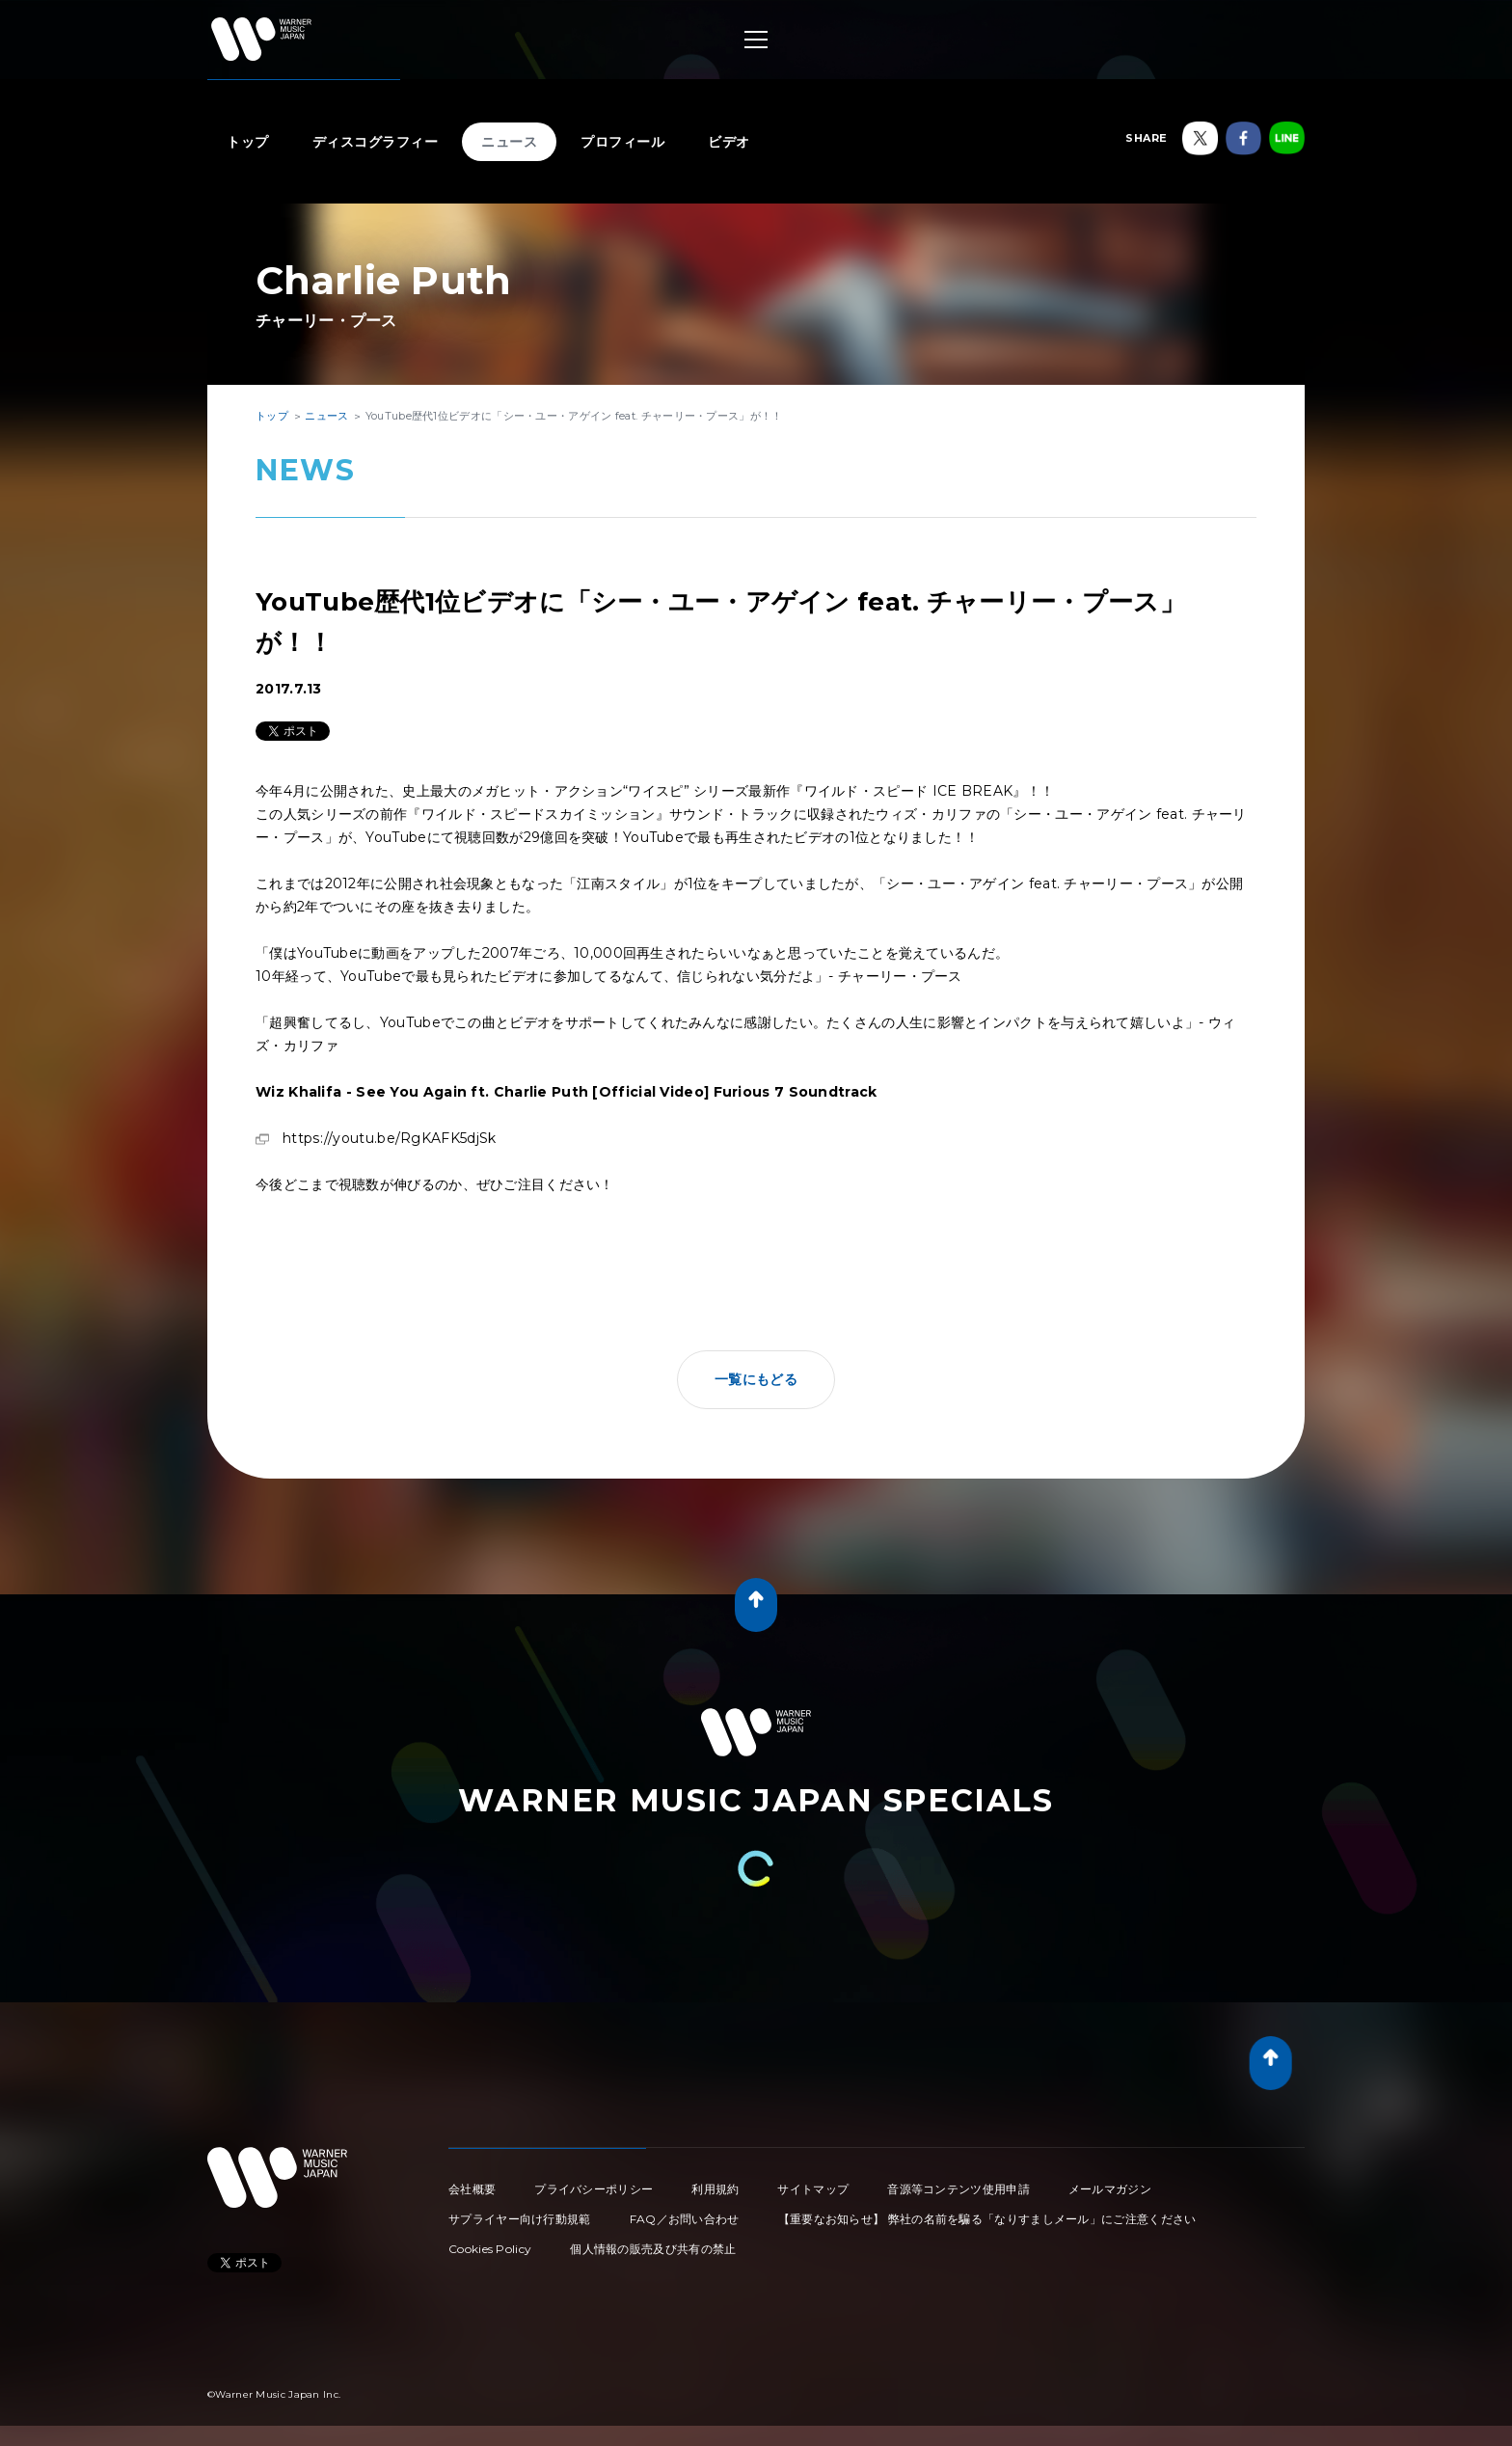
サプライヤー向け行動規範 (519, 2219)
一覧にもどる (756, 1379)
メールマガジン (1109, 2189)
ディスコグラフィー (375, 141)
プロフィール (622, 141)
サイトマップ (813, 2189)
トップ (248, 141)
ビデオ (729, 141)
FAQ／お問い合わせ (685, 2219)
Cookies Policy (489, 2249)
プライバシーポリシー (593, 2189)
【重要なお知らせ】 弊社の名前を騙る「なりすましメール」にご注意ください (987, 2219)
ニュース (509, 141)
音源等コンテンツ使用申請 (958, 2189)
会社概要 (472, 2189)
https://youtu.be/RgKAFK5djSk (389, 1138)
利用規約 (715, 2189)
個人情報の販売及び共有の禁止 (653, 2249)
